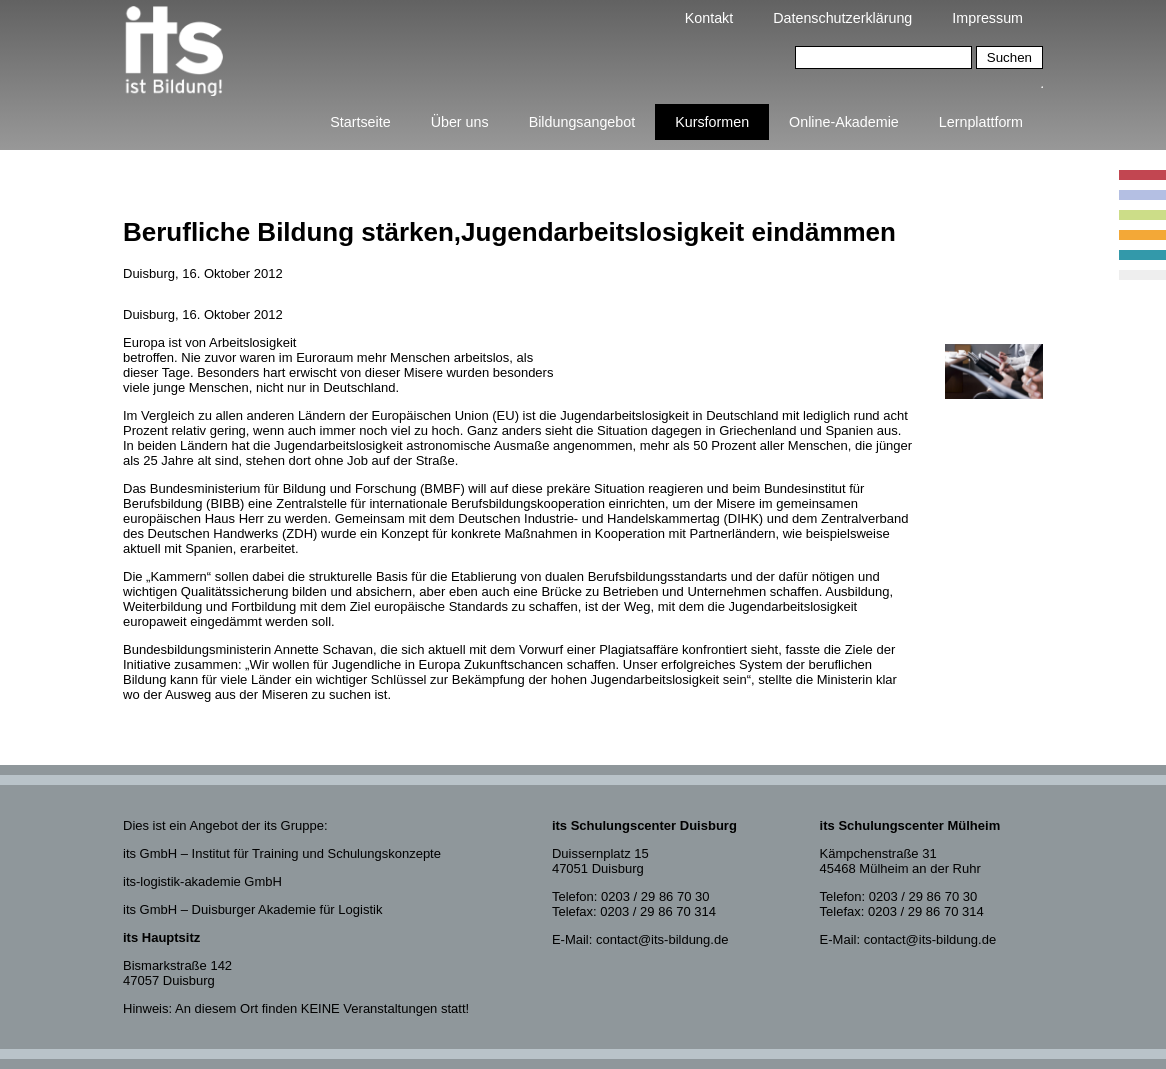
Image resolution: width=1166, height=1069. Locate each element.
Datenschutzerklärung (842, 18)
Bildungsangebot (582, 122)
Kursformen (712, 122)
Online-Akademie (844, 122)
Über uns (460, 122)
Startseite (360, 122)
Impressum (987, 18)
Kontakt (709, 18)
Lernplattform (981, 122)
